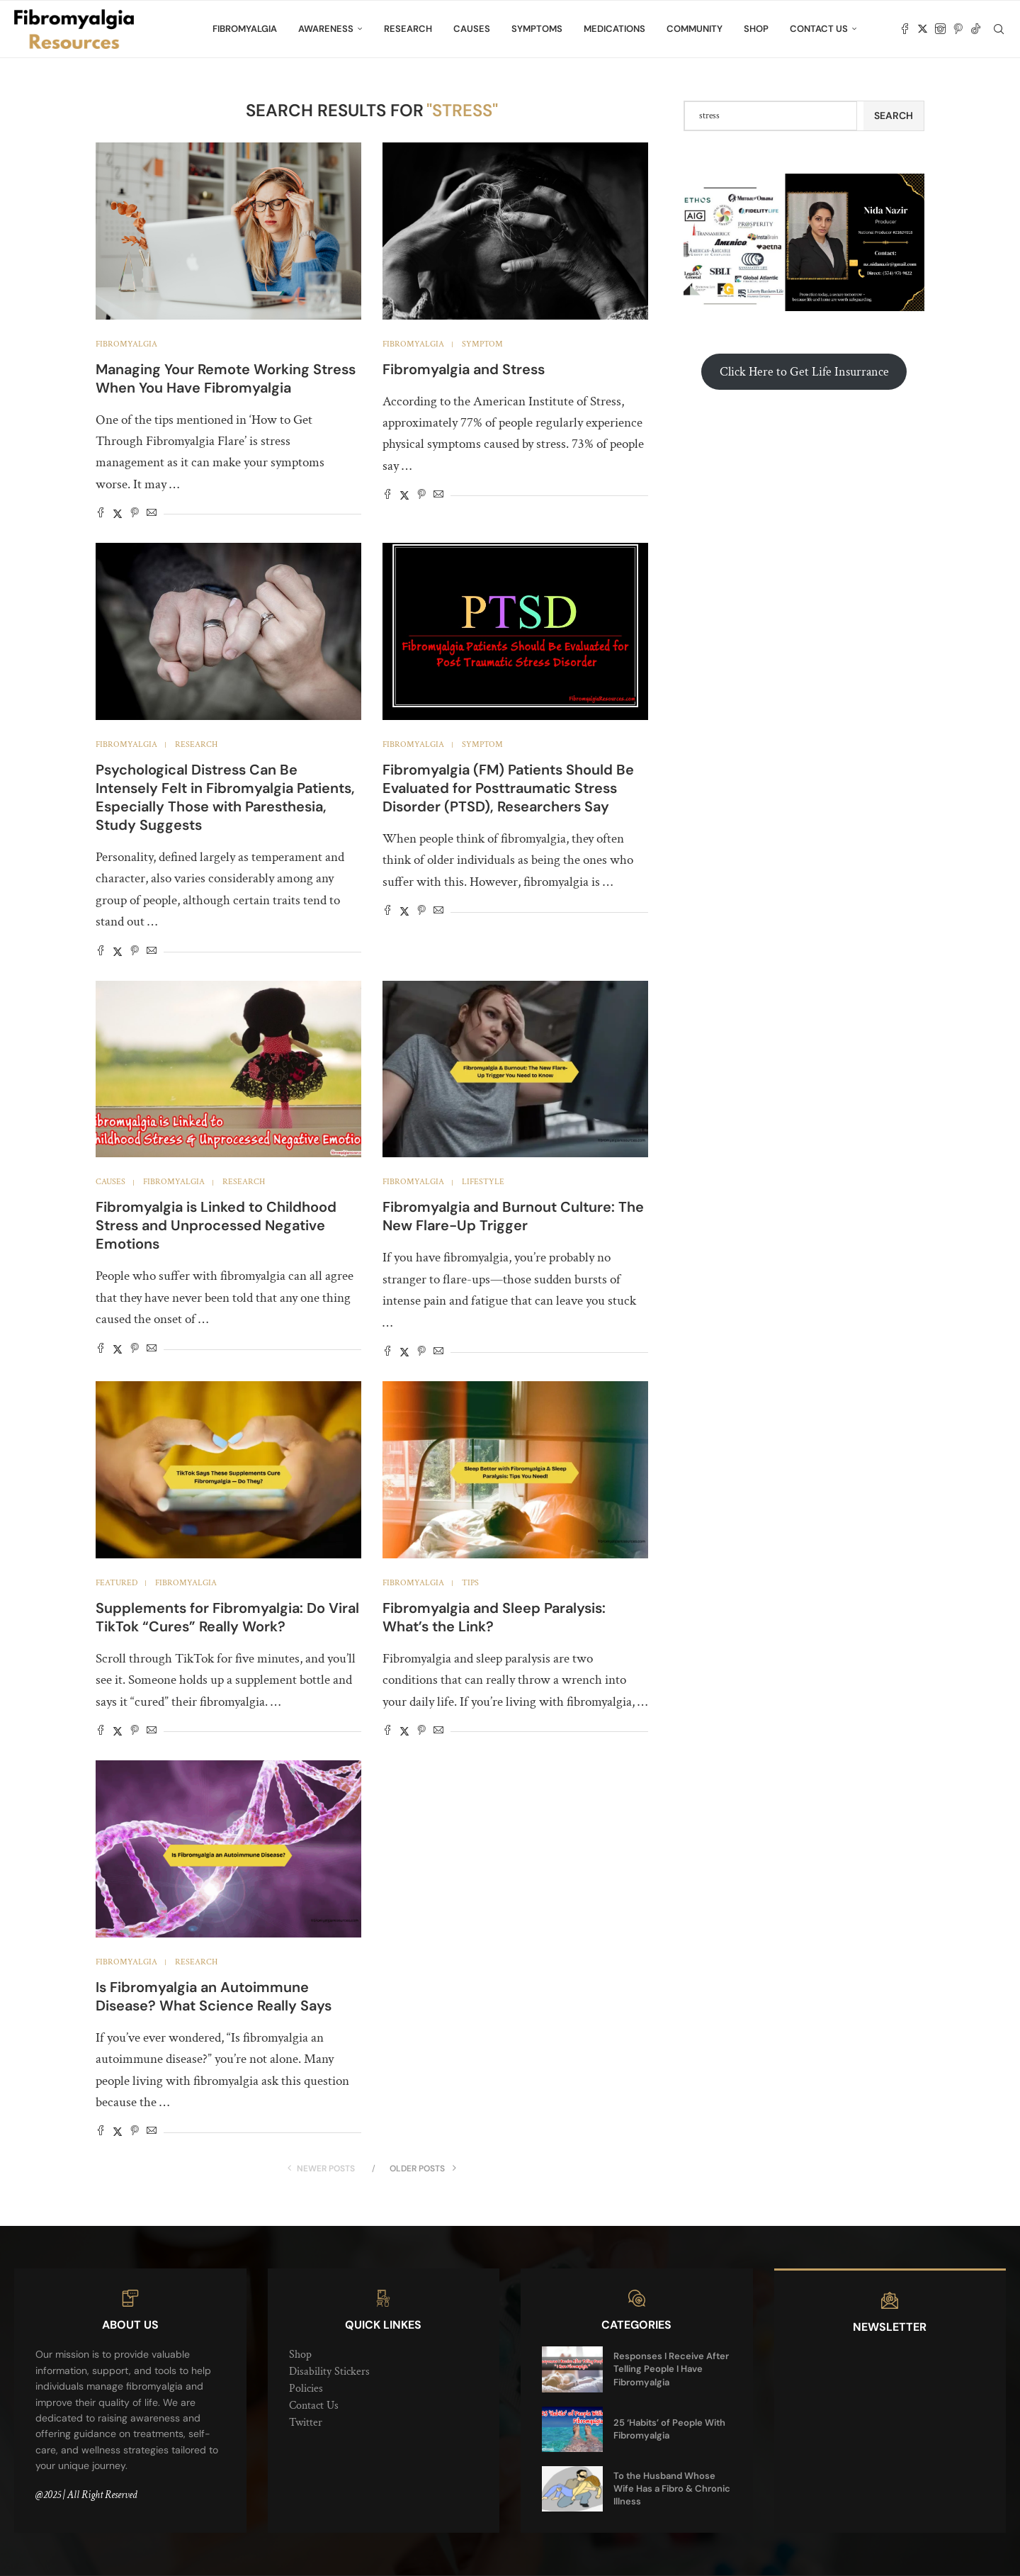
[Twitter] (922, 29)
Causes (471, 29)
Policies (306, 2388)
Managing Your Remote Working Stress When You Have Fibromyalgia (226, 378)
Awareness (325, 29)
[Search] (999, 29)
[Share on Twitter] (118, 514)
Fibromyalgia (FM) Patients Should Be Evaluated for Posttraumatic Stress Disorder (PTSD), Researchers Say (508, 788)
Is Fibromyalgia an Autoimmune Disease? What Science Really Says (214, 1996)
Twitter (305, 2422)
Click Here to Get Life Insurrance (804, 372)
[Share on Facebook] (101, 514)
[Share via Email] (152, 514)
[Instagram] (940, 29)
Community (694, 29)
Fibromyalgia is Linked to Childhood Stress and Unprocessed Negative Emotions (216, 1225)
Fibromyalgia (244, 29)
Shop (756, 29)
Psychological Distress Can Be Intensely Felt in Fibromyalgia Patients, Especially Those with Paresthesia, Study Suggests (225, 797)
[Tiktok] (975, 29)
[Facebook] (905, 29)
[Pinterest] (958, 29)
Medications (614, 29)
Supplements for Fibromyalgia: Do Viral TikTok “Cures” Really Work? (227, 1617)
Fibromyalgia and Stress (463, 369)
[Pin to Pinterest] (135, 514)
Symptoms (536, 29)
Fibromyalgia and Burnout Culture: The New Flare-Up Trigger (513, 1216)
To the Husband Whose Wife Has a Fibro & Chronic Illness (671, 2488)
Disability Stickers (329, 2371)
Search (893, 115)
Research (408, 29)
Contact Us (819, 29)
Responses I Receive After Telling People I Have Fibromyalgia (671, 2368)
